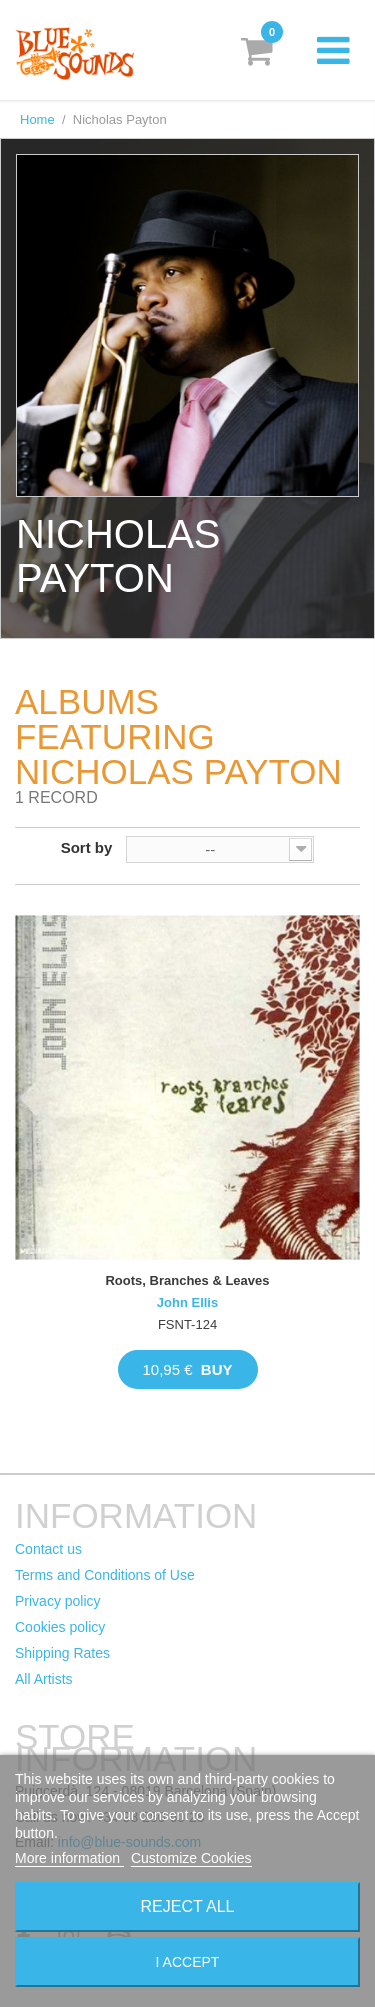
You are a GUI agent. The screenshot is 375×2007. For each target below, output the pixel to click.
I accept (188, 1962)
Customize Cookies (191, 1858)
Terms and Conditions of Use (105, 1575)
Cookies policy (60, 1627)
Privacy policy (58, 1601)
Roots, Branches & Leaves (187, 1280)
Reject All (188, 1906)
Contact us (48, 1549)
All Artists (44, 1679)
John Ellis (187, 1302)
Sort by (87, 847)
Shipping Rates (62, 1653)
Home (37, 119)
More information (69, 1858)
